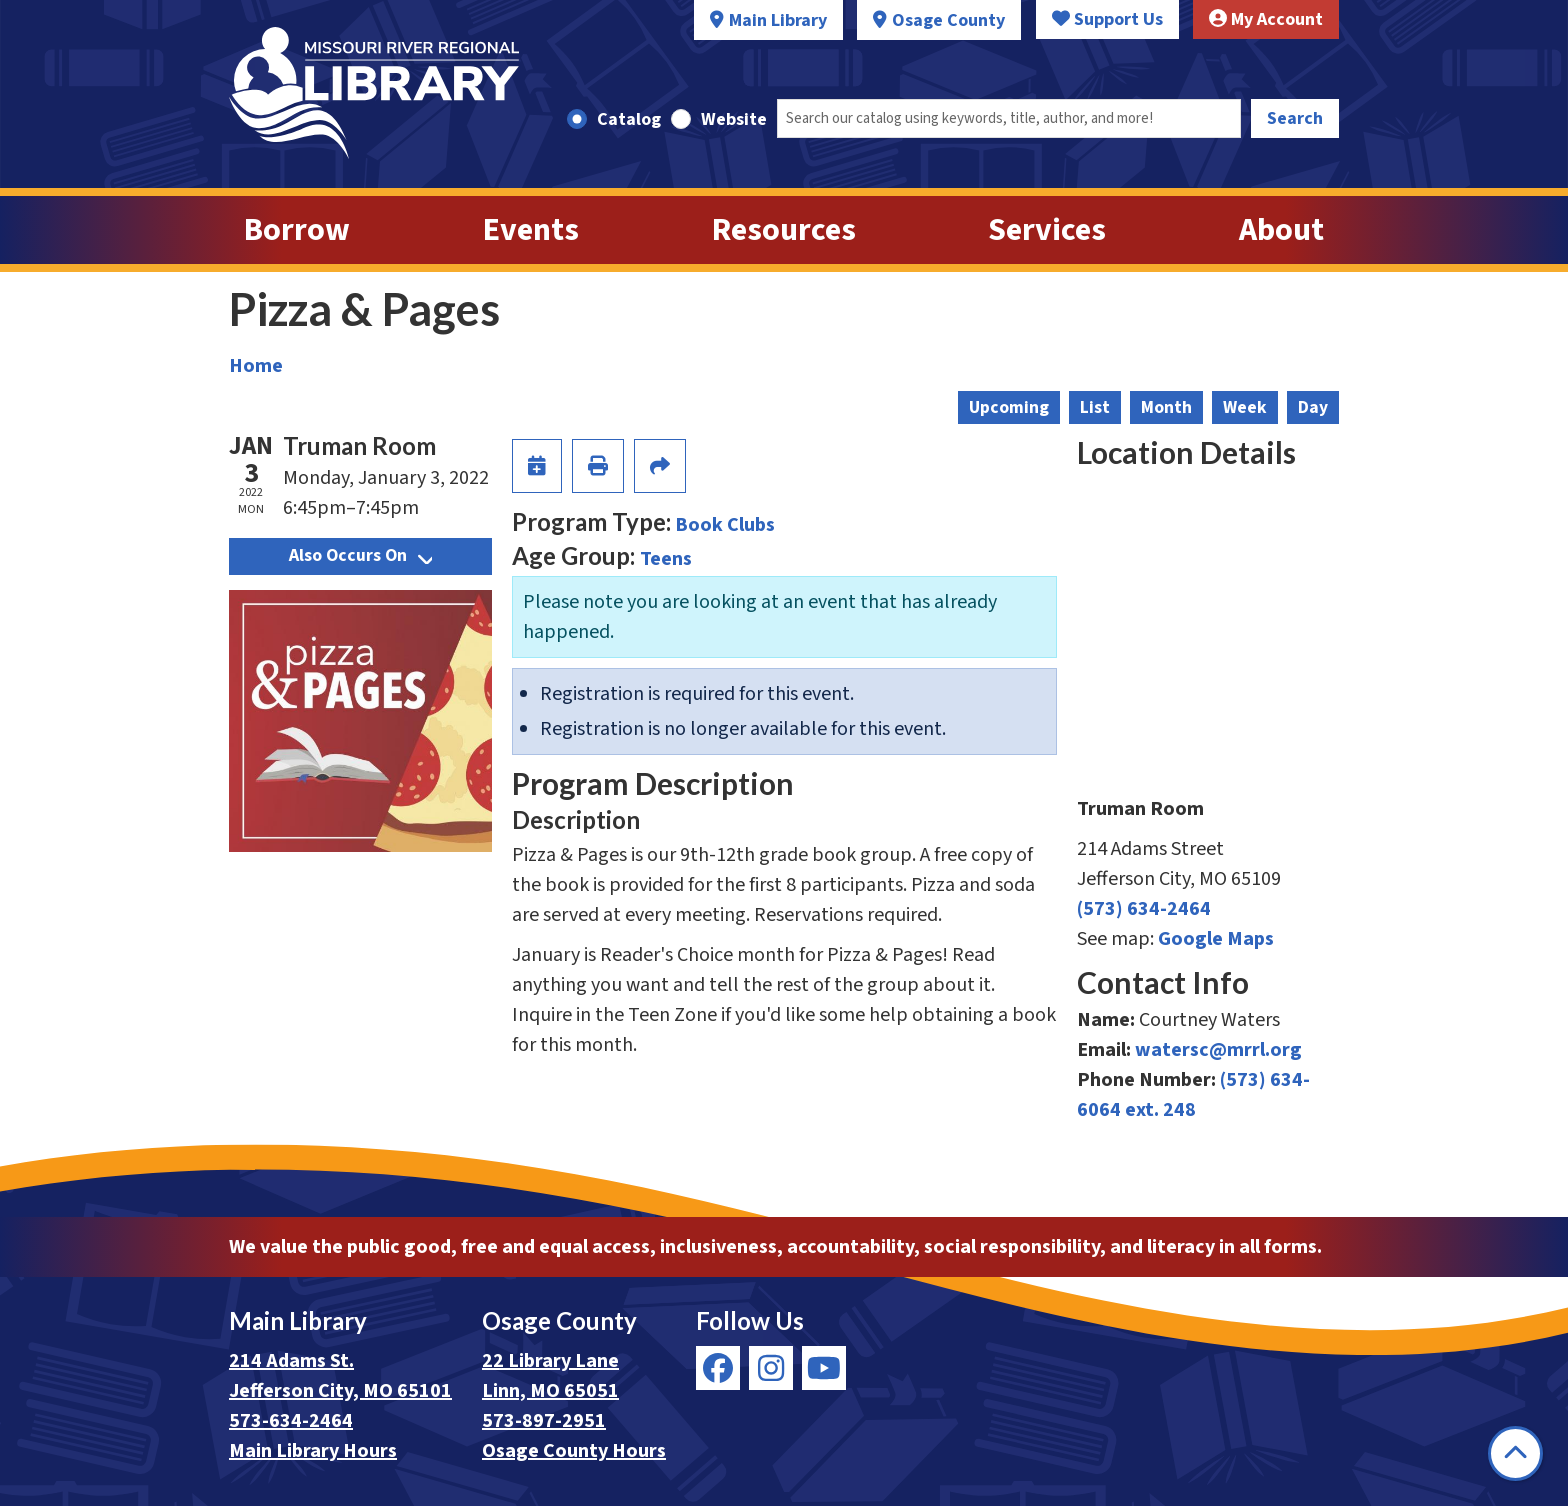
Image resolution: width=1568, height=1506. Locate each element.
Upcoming (1009, 407)
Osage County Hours (574, 1451)
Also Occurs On (360, 555)
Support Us (1107, 19)
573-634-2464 (291, 1421)
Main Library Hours (313, 1451)
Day (1313, 407)
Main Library (778, 20)
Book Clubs (725, 525)
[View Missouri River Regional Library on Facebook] (718, 1368)
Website (734, 119)
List (1095, 407)
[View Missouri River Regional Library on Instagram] (771, 1368)
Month (1166, 407)
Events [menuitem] (531, 230)
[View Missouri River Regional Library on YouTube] (824, 1368)
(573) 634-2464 (1144, 909)
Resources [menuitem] (784, 230)
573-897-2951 (544, 1421)
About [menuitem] (1281, 230)
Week (1245, 407)
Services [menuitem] (1047, 230)
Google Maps (1216, 939)
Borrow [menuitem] (297, 230)
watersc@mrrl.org (1218, 1050)
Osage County (948, 20)
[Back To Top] (1515, 1453)
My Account (1266, 19)
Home (256, 366)
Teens (666, 559)
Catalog (629, 119)
